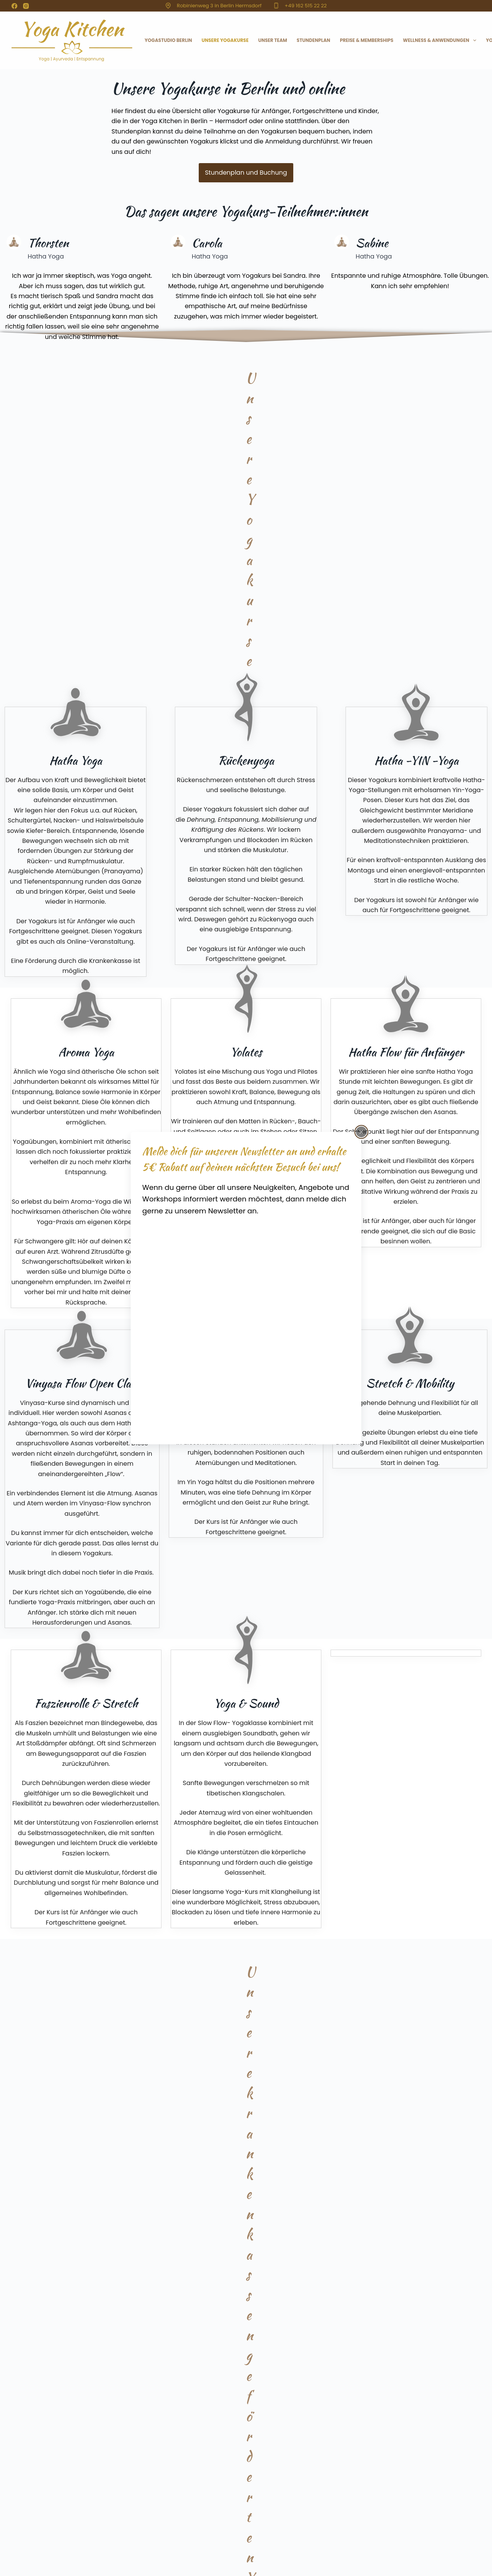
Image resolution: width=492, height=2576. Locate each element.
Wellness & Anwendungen (441, 40)
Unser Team (272, 40)
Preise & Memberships (366, 40)
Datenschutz (78, 2537)
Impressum (38, 2537)
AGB (110, 2537)
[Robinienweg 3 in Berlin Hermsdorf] (168, 5)
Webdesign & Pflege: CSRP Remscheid (127, 2569)
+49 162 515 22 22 (306, 5)
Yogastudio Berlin (168, 40)
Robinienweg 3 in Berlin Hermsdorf (219, 5)
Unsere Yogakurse (224, 40)
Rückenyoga (388, 2495)
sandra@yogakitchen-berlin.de (216, 2509)
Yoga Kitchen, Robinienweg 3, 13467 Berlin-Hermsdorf (242, 2464)
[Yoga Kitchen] (245, 1324)
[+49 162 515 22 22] (276, 5)
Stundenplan (313, 40)
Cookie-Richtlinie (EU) (153, 2537)
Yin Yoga (384, 2476)
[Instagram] (26, 6)
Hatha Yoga (387, 2463)
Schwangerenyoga (394, 2488)
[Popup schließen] (361, 1131)
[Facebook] (14, 6)
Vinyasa (383, 2482)
